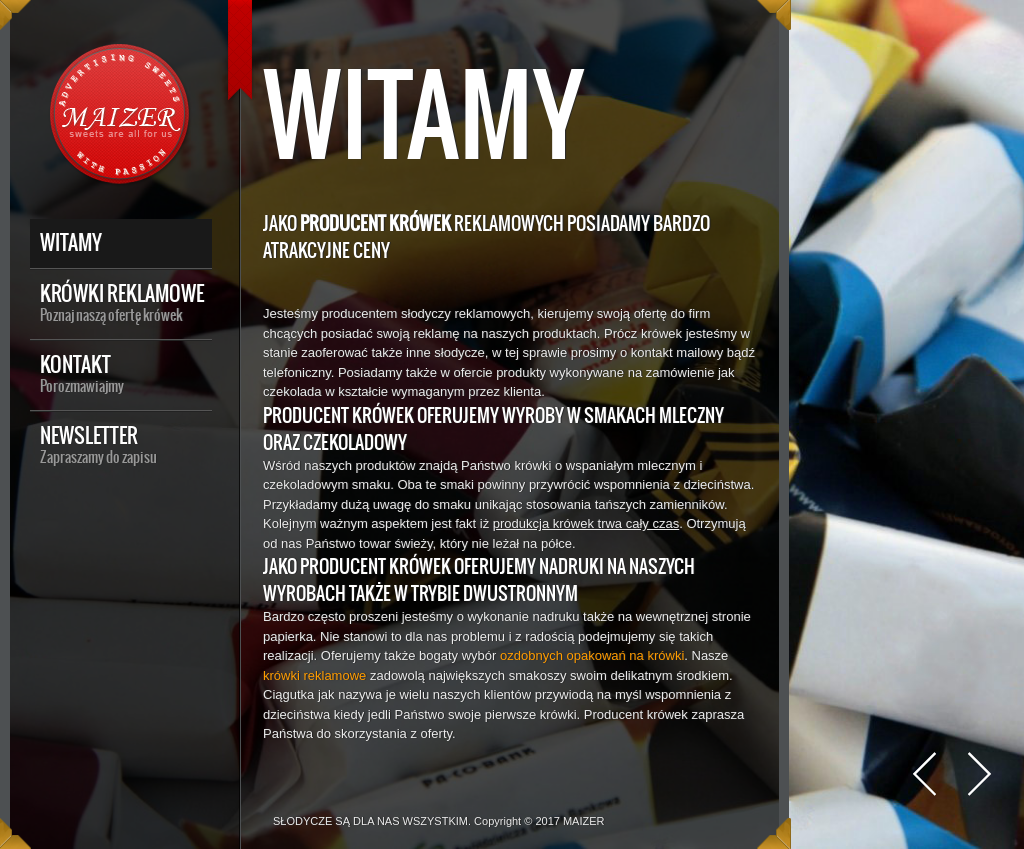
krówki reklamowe (314, 675)
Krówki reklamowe (126, 301)
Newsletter (126, 443)
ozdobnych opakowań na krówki (592, 655)
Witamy (71, 242)
